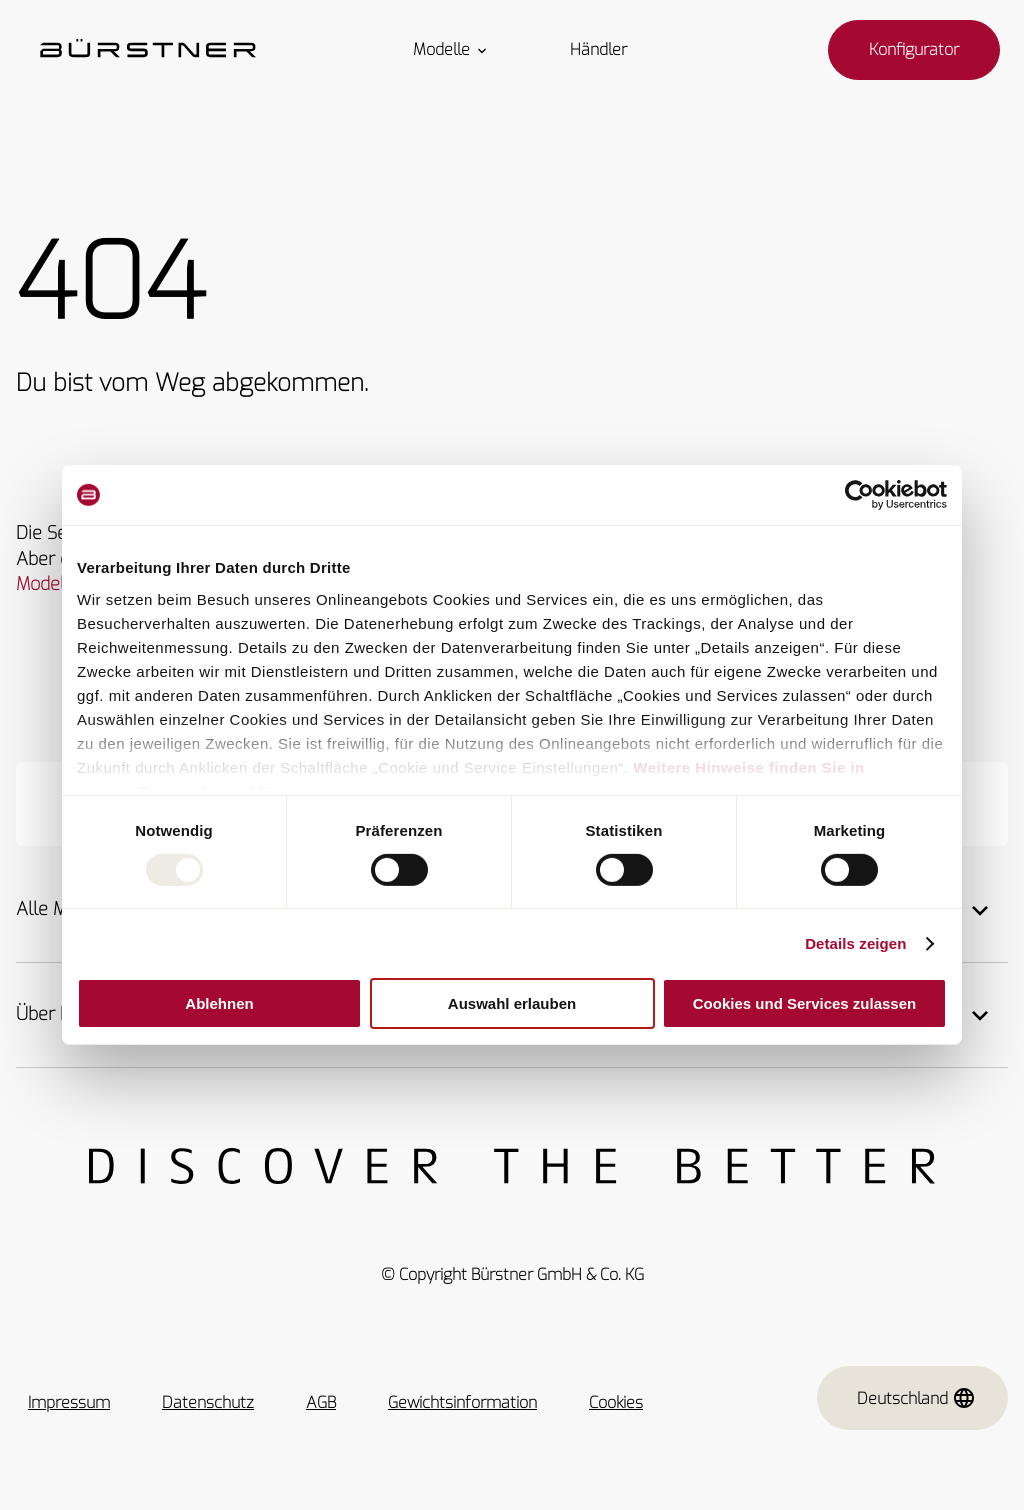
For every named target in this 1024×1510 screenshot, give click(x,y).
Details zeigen (855, 943)
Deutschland (916, 1398)
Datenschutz (208, 1402)
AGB (321, 1402)
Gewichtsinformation (462, 1402)
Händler (598, 50)
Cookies (616, 1402)
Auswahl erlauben (512, 1003)
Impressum (69, 1402)
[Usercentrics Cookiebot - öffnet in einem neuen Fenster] (859, 495)
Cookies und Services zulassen (804, 1003)
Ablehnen (219, 1003)
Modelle (451, 50)
